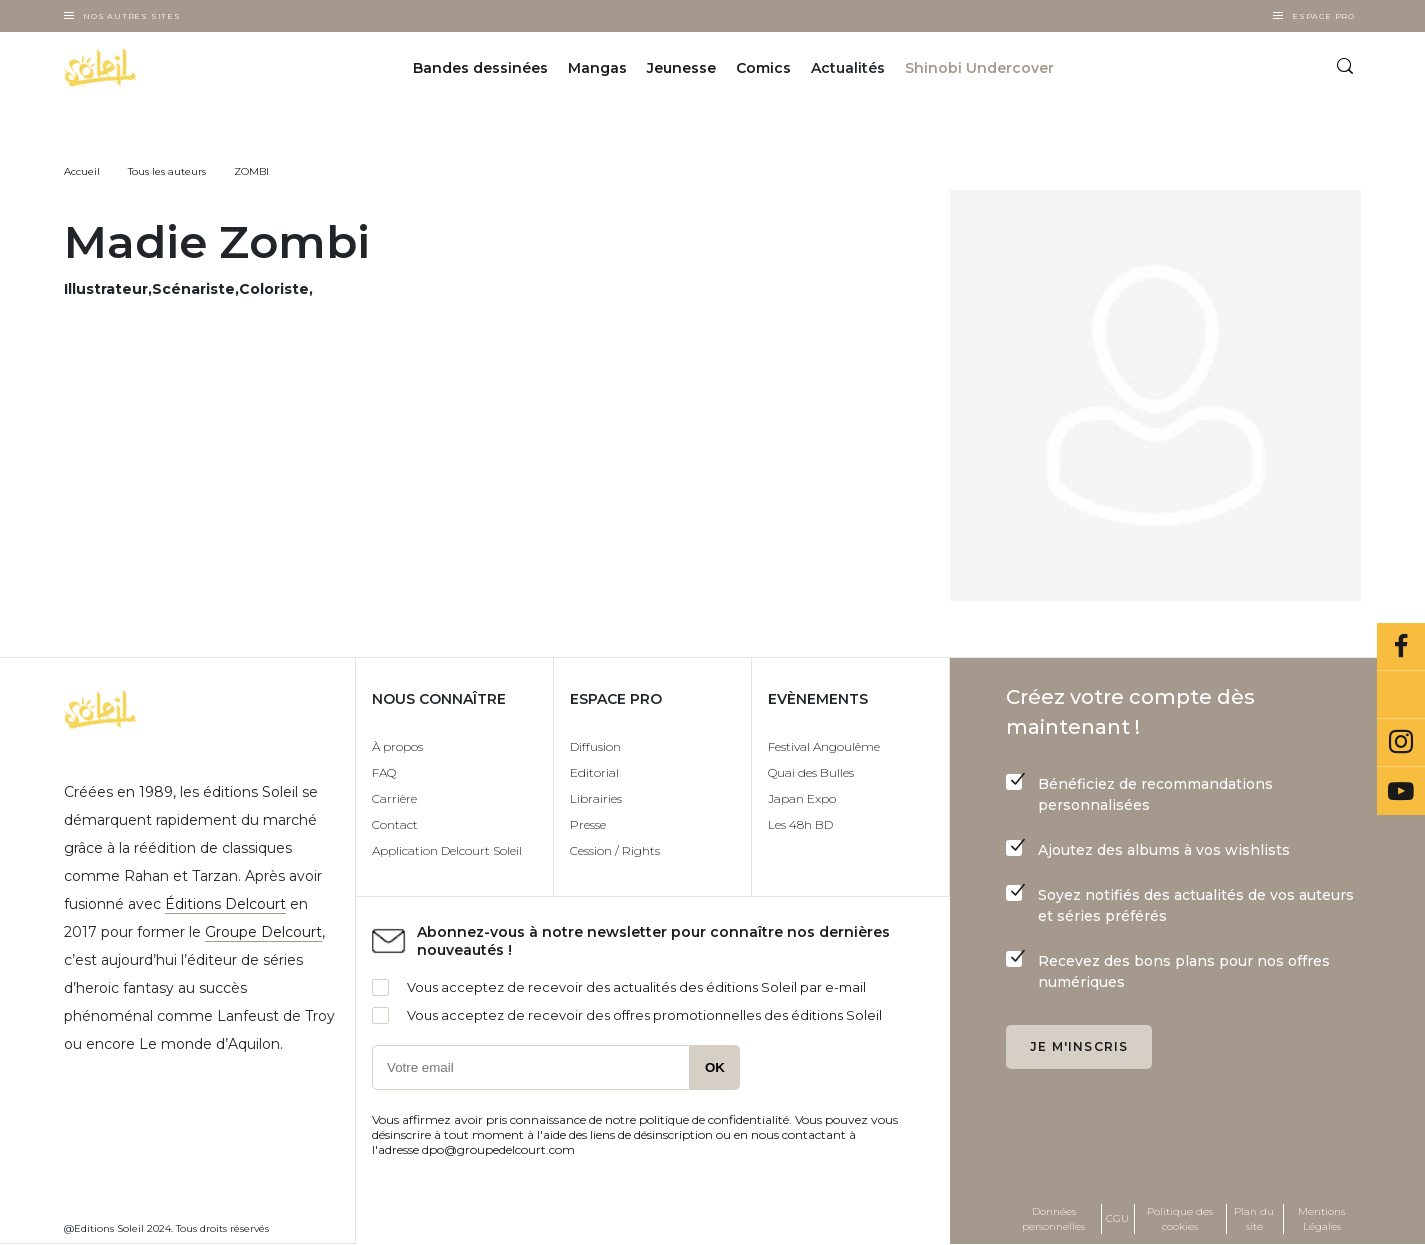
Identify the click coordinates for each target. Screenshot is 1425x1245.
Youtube (1401, 791)
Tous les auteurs (167, 171)
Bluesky (1401, 695)
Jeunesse (681, 68)
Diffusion (595, 746)
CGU (1117, 1218)
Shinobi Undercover (979, 68)
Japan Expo (802, 798)
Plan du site (1254, 1219)
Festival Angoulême (824, 746)
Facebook (1401, 647)
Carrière (394, 798)
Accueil (82, 171)
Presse (588, 824)
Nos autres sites (132, 16)
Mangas (597, 68)
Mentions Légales (1321, 1219)
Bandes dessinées (480, 68)
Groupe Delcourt (263, 932)
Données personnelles (1053, 1219)
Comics (763, 68)
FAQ (384, 772)
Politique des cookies (1180, 1219)
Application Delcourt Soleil (447, 850)
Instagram (1401, 743)
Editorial (594, 772)
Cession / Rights (615, 850)
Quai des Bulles (811, 772)
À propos (397, 746)
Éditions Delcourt (225, 904)
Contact (395, 824)
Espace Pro (1323, 16)
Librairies (596, 798)
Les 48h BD (800, 824)
